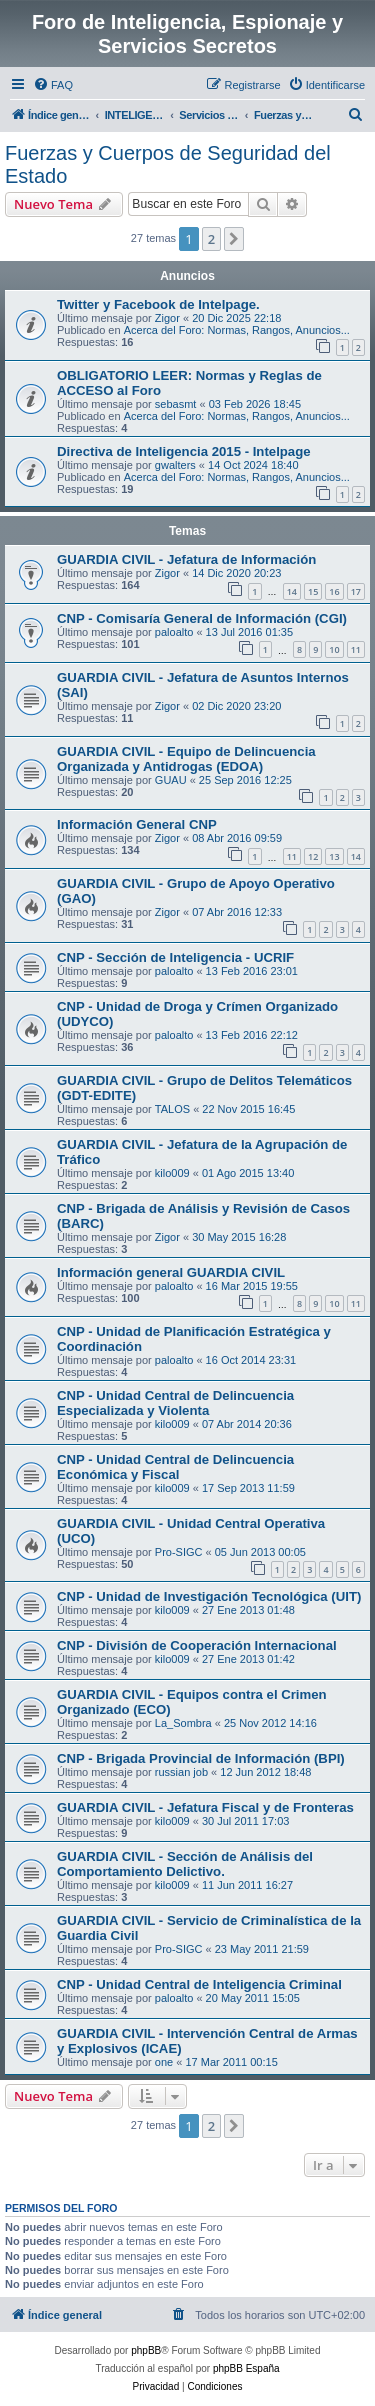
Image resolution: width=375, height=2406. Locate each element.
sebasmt (176, 404)
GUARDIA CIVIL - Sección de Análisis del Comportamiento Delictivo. (185, 1864)
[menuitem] (53, 85)
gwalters (175, 465)
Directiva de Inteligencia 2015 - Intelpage (184, 451)
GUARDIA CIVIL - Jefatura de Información (186, 559)
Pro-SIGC (179, 1552)
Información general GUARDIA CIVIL (171, 1272)
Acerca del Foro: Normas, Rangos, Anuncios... (237, 330)
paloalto (174, 632)
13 (334, 856)
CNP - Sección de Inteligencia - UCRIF (175, 957)
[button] (234, 239)
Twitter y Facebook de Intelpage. (158, 304)
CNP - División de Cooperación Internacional (197, 1645)
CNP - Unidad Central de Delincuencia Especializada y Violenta (175, 1403)
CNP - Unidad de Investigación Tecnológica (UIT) (209, 1596)
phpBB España (246, 2368)
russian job (181, 1772)
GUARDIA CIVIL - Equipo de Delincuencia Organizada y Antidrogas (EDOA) (186, 759)
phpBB (146, 2350)
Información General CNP (137, 824)
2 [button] (211, 239)
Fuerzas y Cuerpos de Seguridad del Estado (168, 164)
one (164, 2062)
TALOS (172, 1109)
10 (334, 649)
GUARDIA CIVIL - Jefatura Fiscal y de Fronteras (205, 1807)
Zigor (167, 318)
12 (313, 856)
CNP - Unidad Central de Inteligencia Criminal (199, 1984)
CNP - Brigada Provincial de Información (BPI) (201, 1758)
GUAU (171, 780)
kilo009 (172, 1173)
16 (334, 591)
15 (313, 591)
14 (292, 591)
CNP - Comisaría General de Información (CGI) (202, 618)
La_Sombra (183, 1723)
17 (356, 591)
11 (356, 649)
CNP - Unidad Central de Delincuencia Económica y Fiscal (175, 1467)
